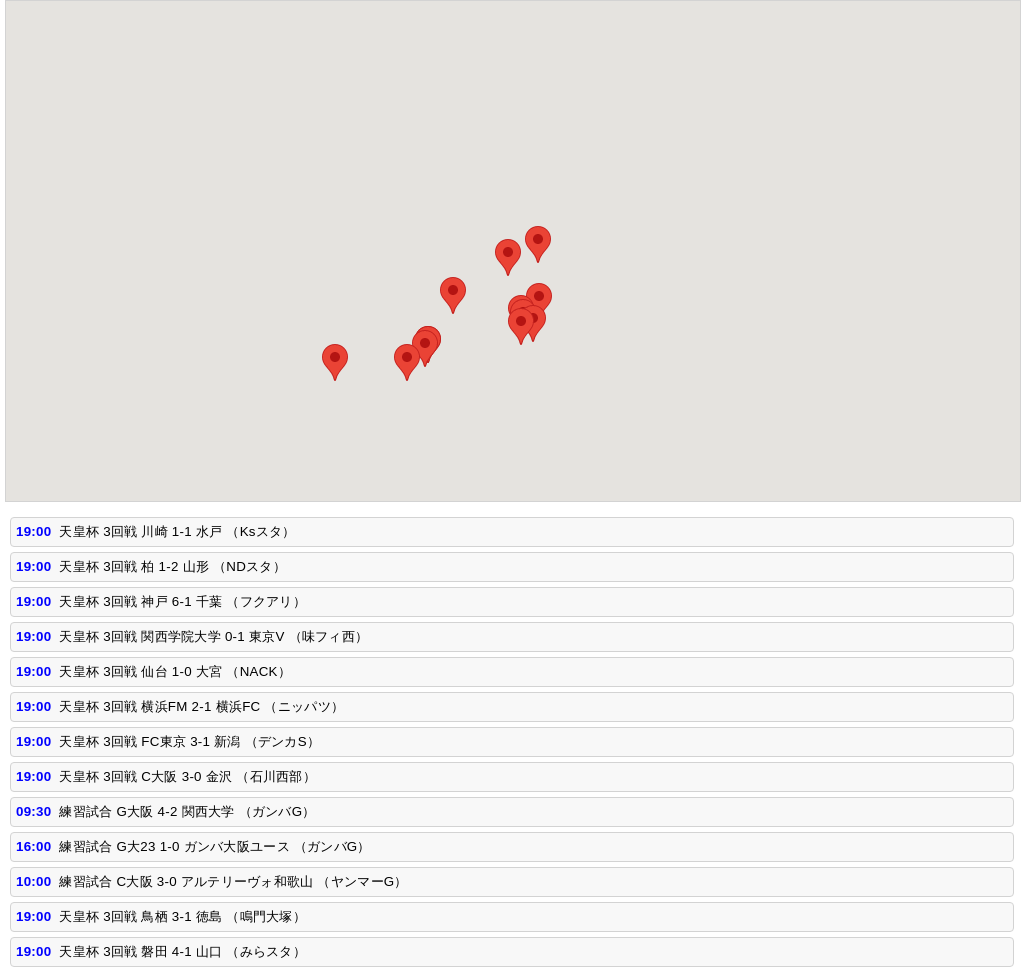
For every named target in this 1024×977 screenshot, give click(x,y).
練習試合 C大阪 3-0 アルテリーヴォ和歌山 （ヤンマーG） (233, 881)
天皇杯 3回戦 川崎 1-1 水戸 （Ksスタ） (177, 531)
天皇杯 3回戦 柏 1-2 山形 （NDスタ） (172, 566)
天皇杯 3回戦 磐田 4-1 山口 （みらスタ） (182, 951)
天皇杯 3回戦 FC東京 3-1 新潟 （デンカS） (189, 741)
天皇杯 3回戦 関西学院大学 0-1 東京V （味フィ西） (213, 636)
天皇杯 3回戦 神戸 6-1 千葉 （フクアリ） (182, 601)
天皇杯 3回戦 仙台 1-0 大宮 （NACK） (175, 671)
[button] (539, 301)
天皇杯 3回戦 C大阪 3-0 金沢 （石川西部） (187, 776)
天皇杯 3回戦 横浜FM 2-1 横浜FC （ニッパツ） (201, 706)
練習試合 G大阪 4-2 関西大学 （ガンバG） (187, 811)
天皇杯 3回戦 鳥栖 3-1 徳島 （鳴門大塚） (182, 916)
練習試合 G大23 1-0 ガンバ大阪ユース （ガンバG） (214, 846)
